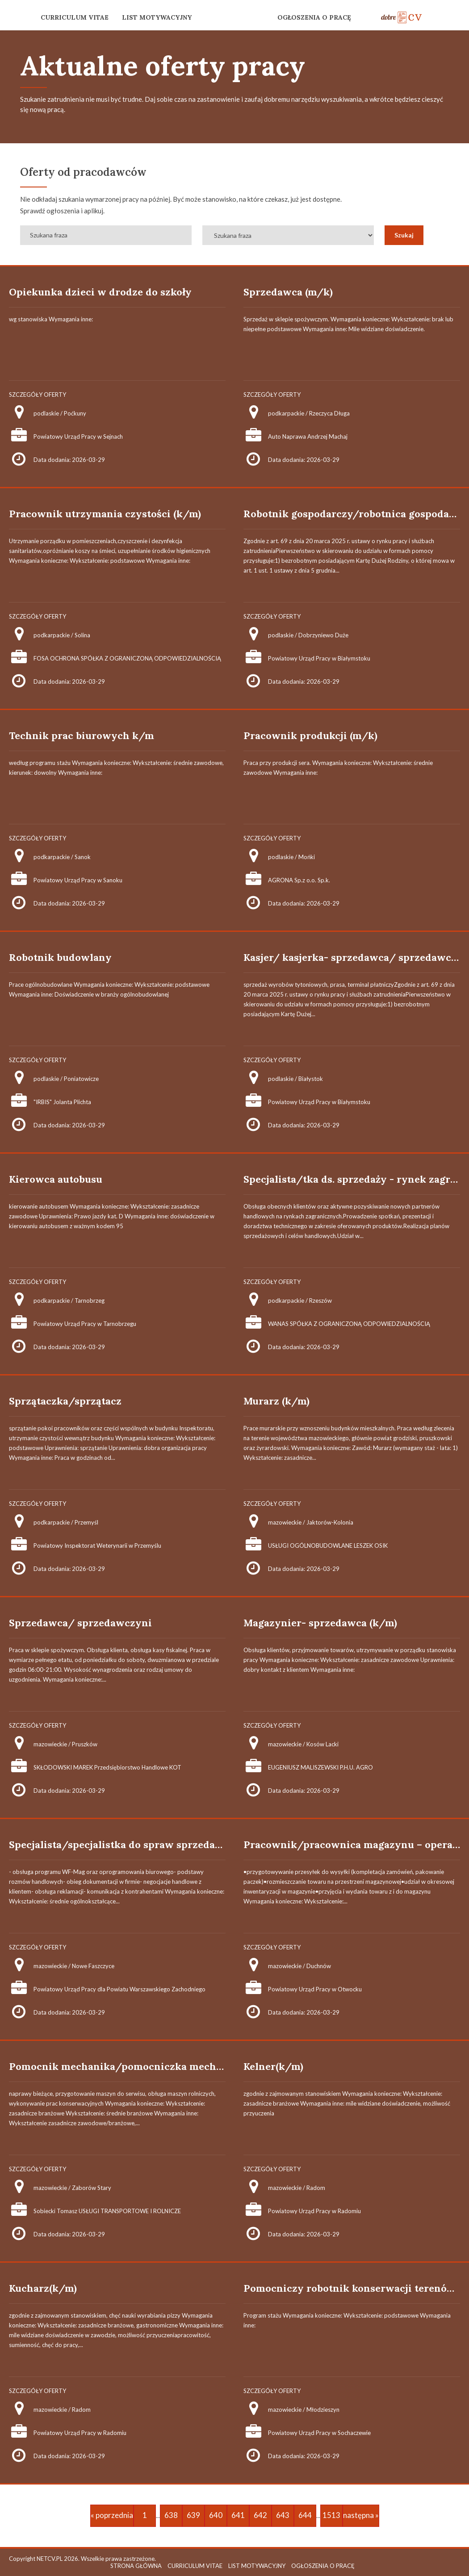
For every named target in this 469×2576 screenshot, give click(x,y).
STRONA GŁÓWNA (136, 2565)
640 (215, 2515)
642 (260, 2515)
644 (305, 2515)
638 (171, 2515)
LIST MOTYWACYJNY (157, 17)
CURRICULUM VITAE (75, 17)
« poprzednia (112, 2515)
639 (193, 2515)
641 (238, 2515)
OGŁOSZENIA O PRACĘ (314, 17)
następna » (361, 2515)
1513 (331, 2515)
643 (282, 2515)
